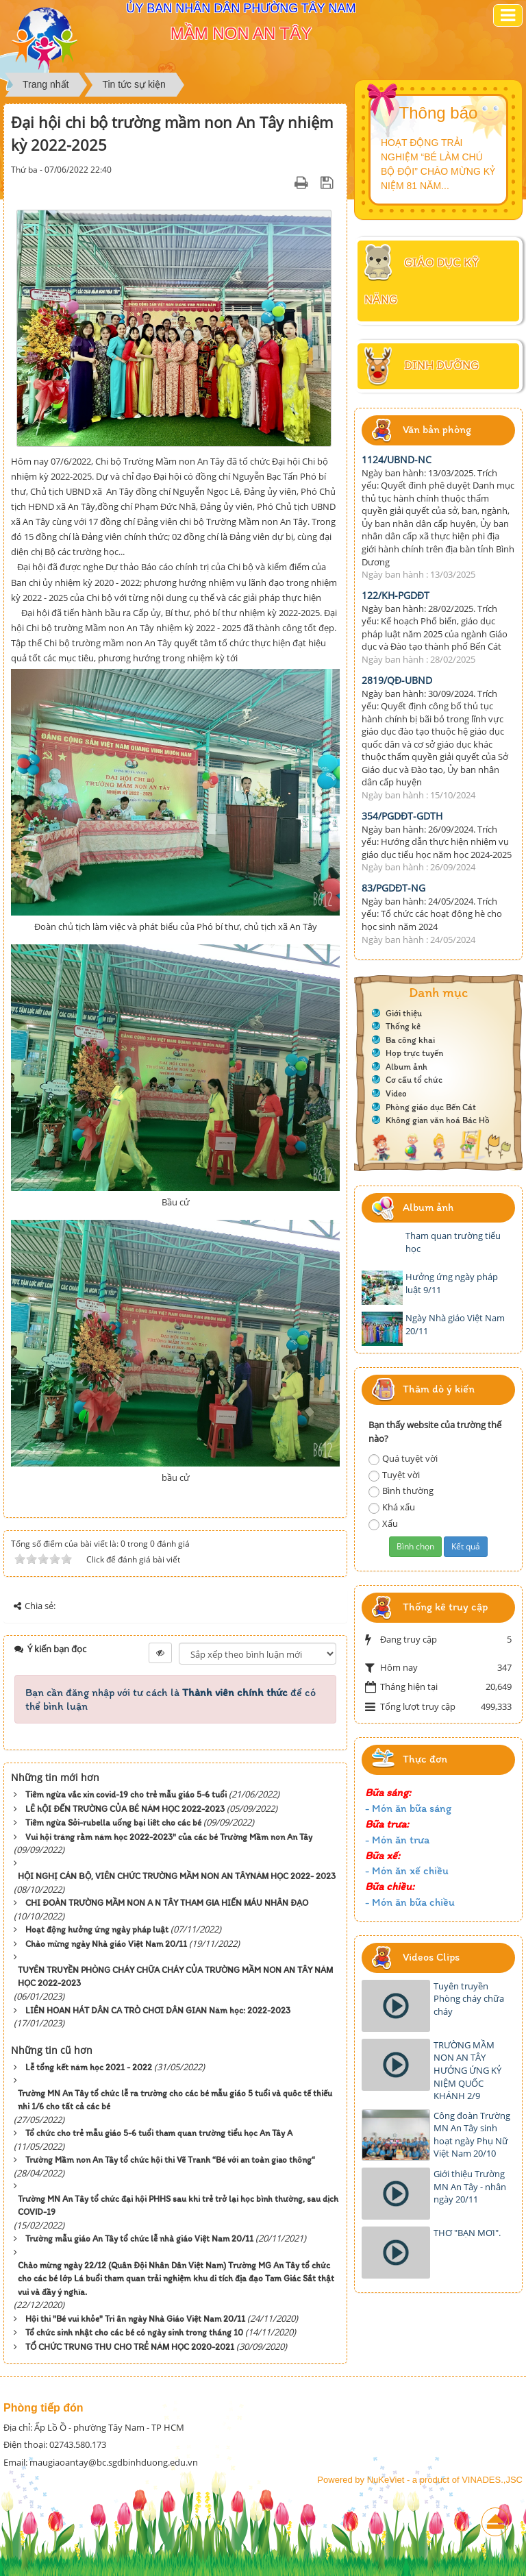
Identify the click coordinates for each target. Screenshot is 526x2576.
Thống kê (403, 1026)
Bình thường (401, 1490)
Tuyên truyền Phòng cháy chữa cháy (469, 1998)
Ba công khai (410, 1040)
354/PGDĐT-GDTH (402, 815)
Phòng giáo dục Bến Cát (431, 1107)
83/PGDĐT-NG (393, 887)
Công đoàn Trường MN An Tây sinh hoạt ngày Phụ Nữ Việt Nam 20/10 (472, 2134)
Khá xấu (391, 1507)
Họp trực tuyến (414, 1053)
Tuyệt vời (394, 1475)
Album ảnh (406, 1067)
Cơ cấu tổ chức (414, 1080)
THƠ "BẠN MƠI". (467, 2233)
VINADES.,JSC (492, 2480)
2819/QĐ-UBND (397, 680)
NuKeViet (386, 2480)
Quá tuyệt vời (403, 1458)
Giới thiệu (404, 1013)
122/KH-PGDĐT (395, 595)
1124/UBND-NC (396, 459)
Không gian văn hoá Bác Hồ (438, 1120)
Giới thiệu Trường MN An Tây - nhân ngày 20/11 (470, 2186)
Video (396, 1093)
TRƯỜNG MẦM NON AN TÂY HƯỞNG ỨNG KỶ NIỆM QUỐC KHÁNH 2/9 (467, 2070)
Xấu (383, 1523)
